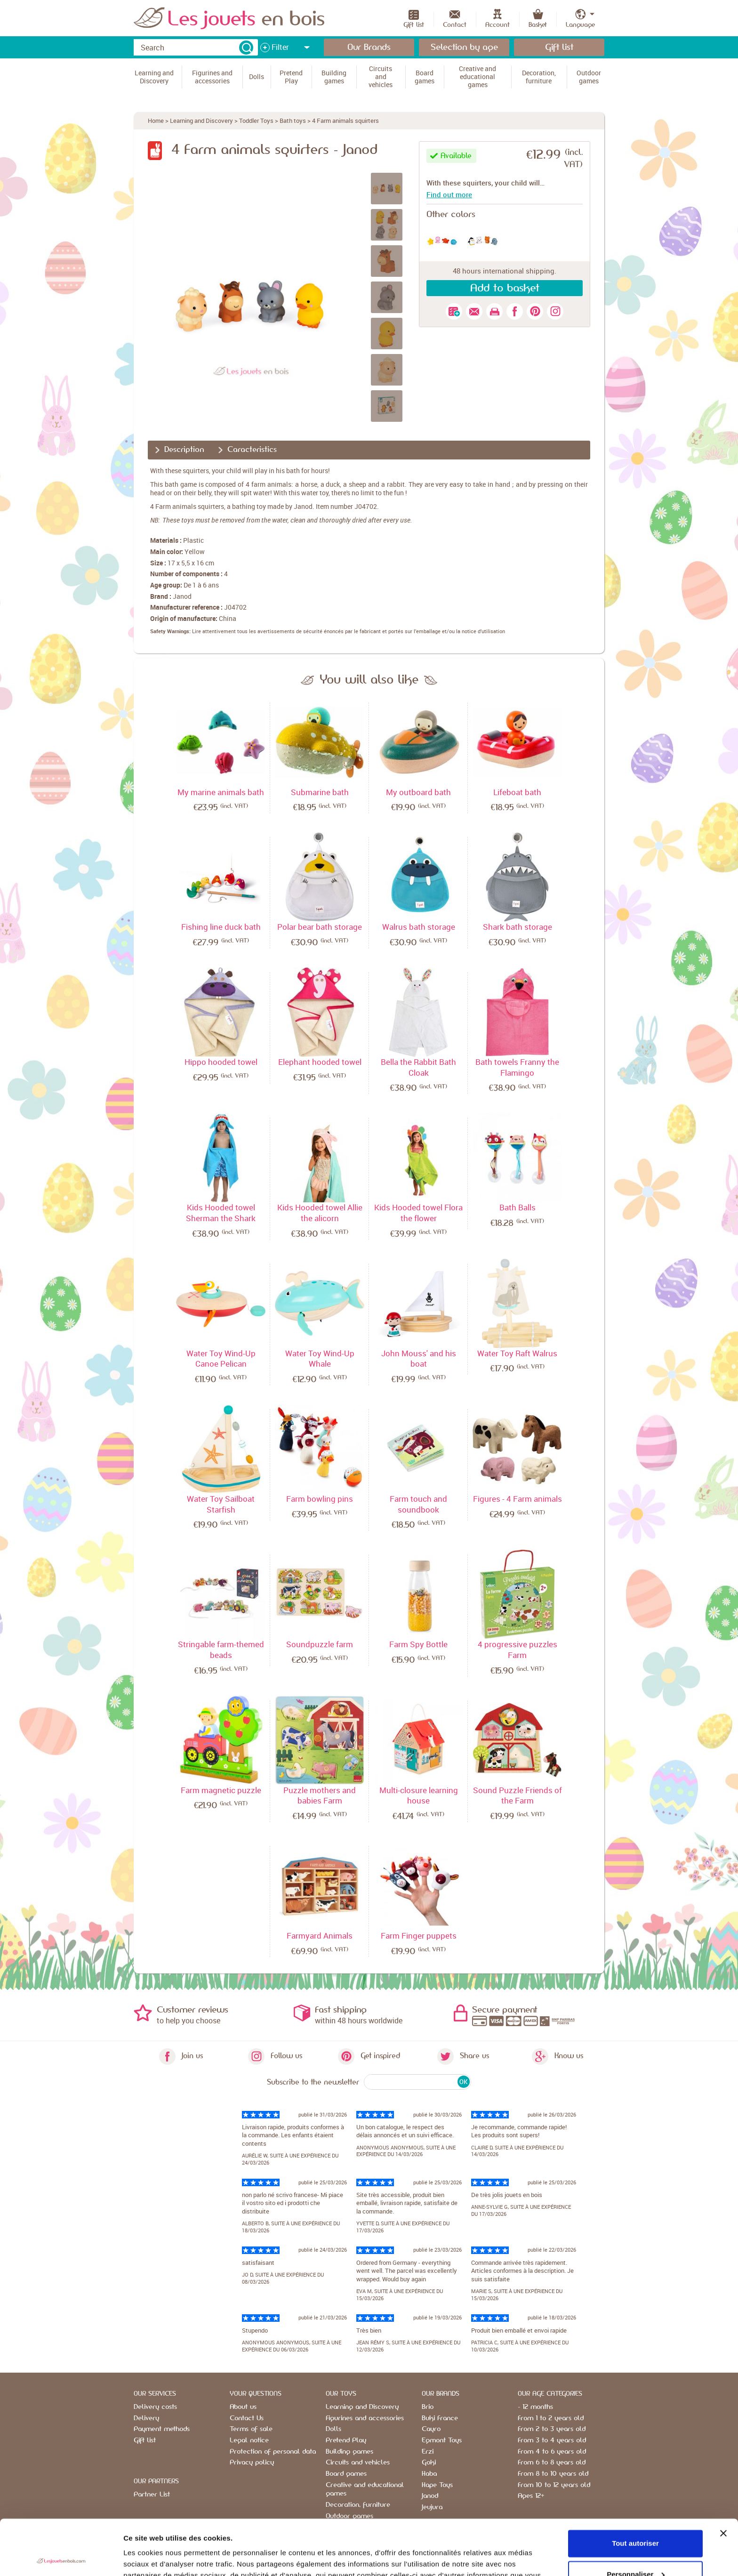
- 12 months (535, 2407)
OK (463, 2081)
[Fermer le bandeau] (723, 2478)
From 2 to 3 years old (552, 2429)
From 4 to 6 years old (552, 2451)
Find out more (449, 194)
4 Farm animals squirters (345, 120)
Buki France (440, 2418)
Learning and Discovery (201, 120)
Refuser (635, 2550)
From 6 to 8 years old (552, 2462)
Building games (349, 2451)
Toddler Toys (256, 120)
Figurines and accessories (365, 2418)
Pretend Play (346, 2440)
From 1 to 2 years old (551, 2418)
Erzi (427, 2451)
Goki (429, 2462)
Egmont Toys (442, 2440)
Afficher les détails (155, 2557)
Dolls (333, 2429)
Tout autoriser (635, 2488)
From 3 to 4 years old (552, 2440)
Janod (182, 596)
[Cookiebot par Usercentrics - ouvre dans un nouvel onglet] (61, 2558)
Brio (427, 2407)
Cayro (431, 2429)
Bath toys (293, 120)
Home (156, 120)
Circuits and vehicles (358, 2462)
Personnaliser (636, 2519)
